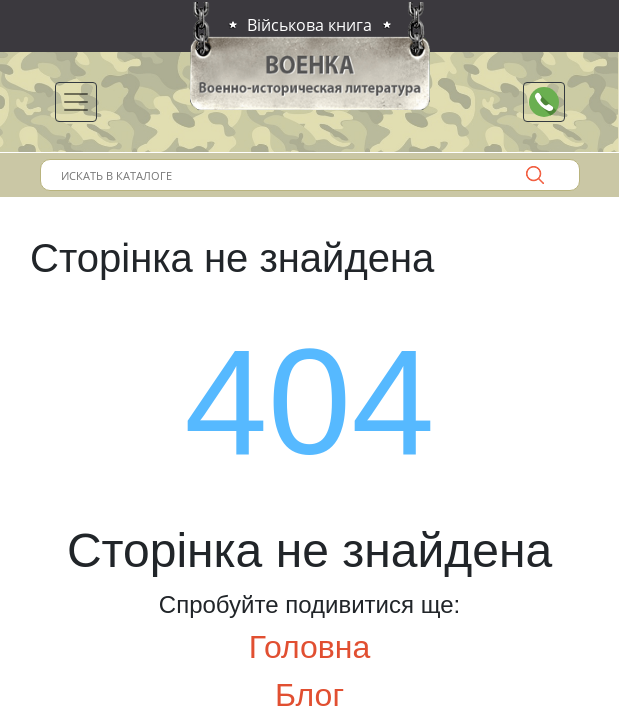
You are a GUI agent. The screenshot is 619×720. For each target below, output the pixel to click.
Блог (309, 695)
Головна (310, 647)
